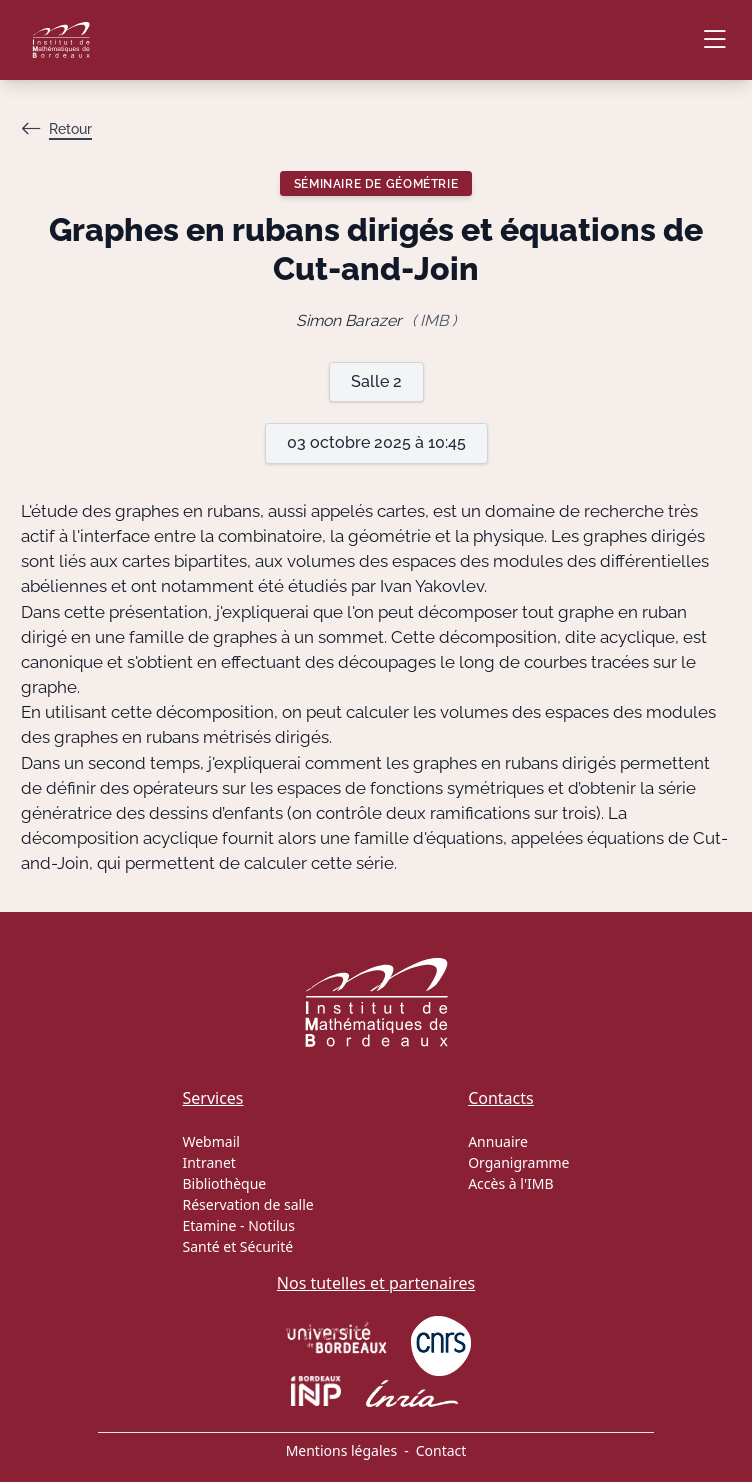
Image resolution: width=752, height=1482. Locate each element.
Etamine (209, 1225)
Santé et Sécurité (237, 1246)
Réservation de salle (247, 1204)
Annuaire (498, 1141)
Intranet (208, 1162)
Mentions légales (342, 1450)
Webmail (210, 1141)
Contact (441, 1450)
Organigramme (518, 1162)
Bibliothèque (224, 1183)
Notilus (271, 1225)
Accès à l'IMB (510, 1183)
